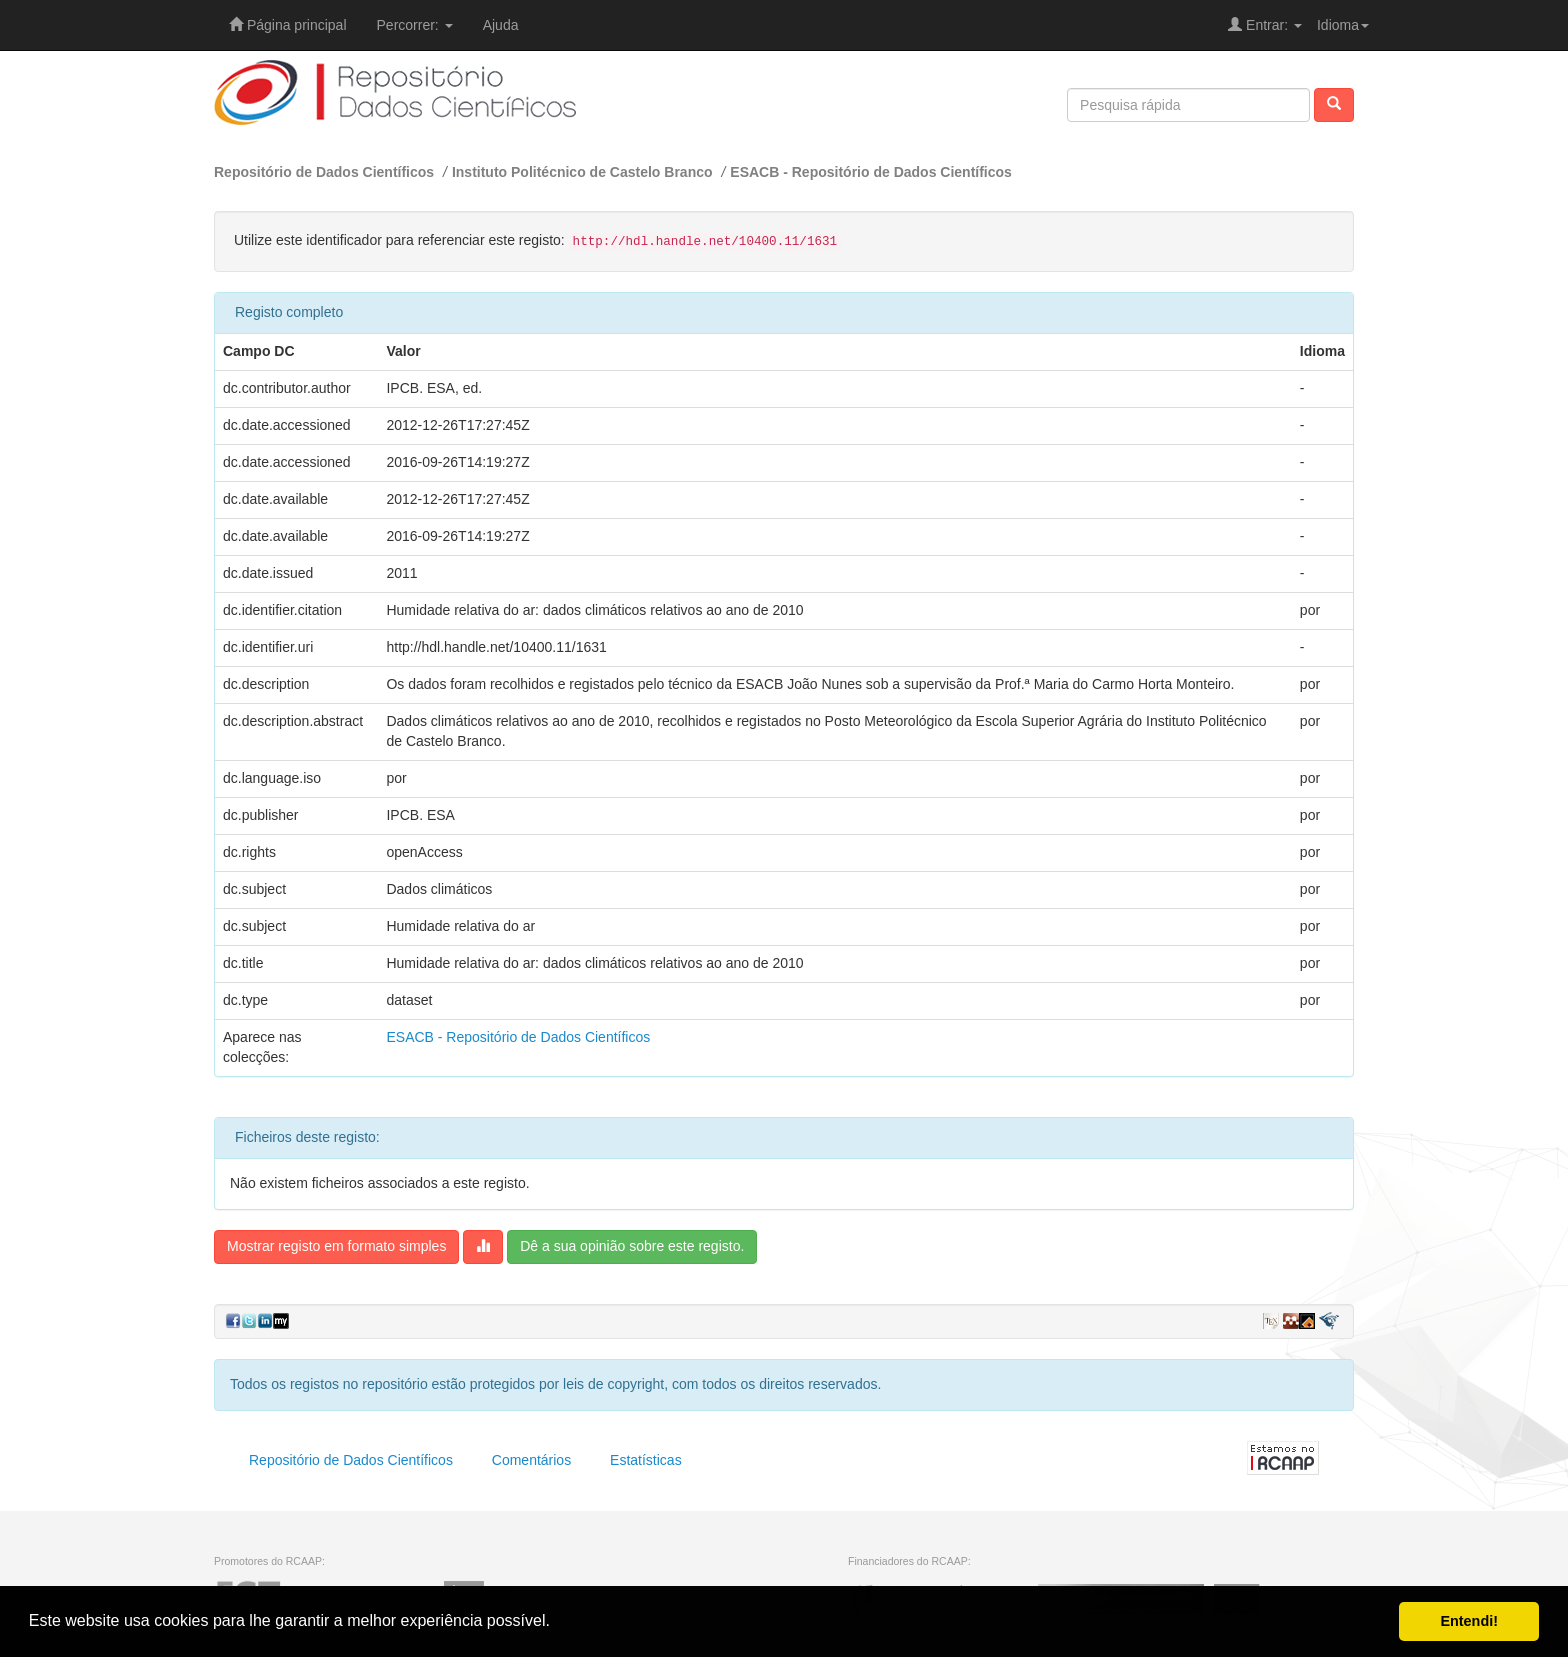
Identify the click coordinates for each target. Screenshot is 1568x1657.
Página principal (288, 25)
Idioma (1343, 25)
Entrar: (1265, 25)
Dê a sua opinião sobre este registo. (632, 1246)
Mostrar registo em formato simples (336, 1246)
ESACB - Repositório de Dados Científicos (871, 172)
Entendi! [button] (1469, 1621)
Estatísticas (646, 1460)
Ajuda (501, 25)
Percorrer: (415, 25)
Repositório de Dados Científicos (324, 172)
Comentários (531, 1460)
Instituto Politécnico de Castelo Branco (582, 172)
